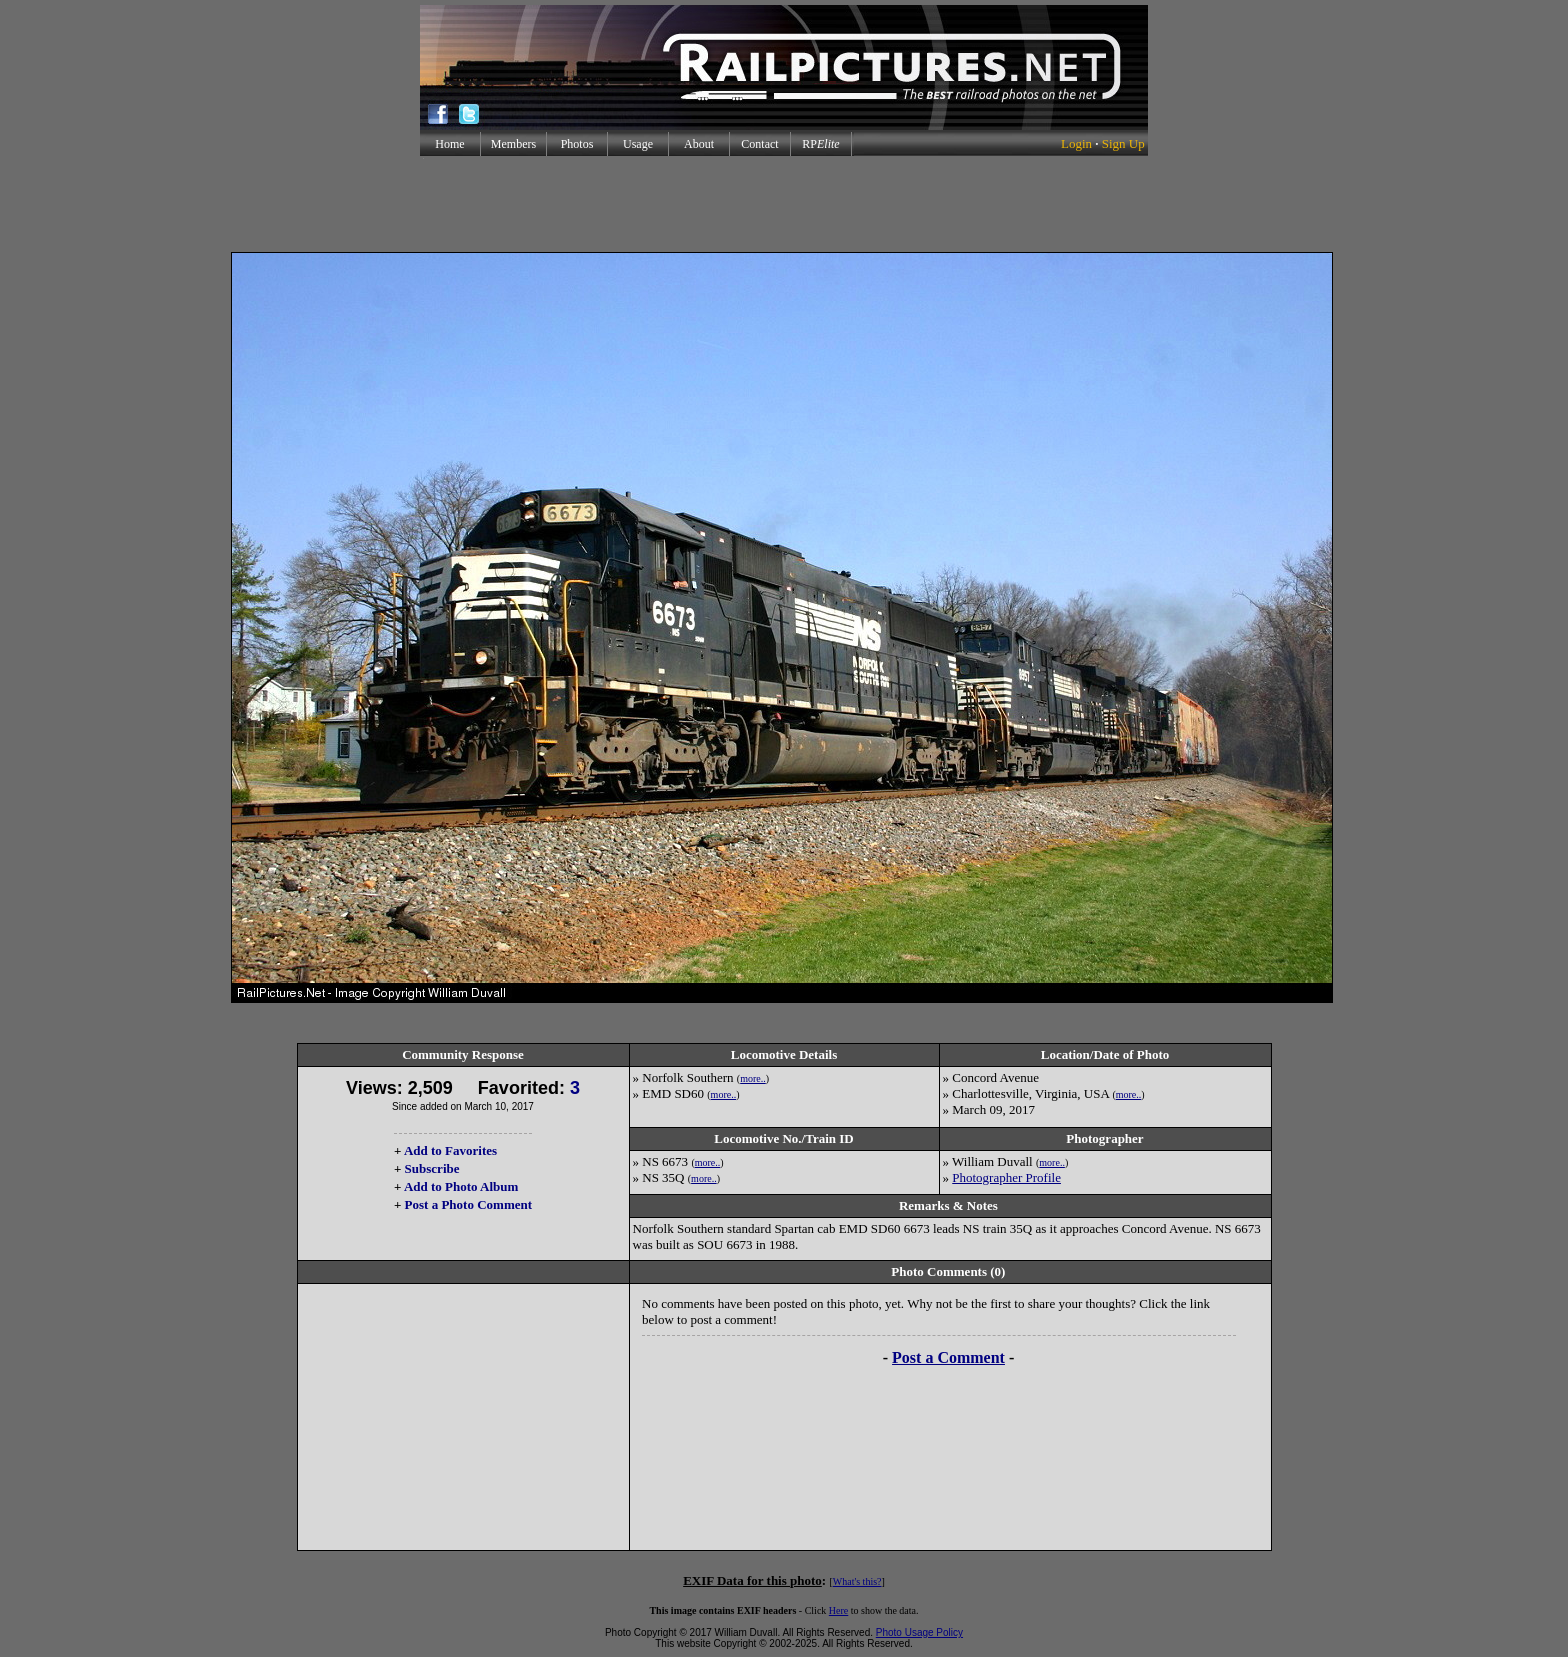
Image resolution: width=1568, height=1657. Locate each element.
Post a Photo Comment (468, 1204)
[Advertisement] (784, 204)
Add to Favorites (450, 1150)
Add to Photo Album (461, 1186)
